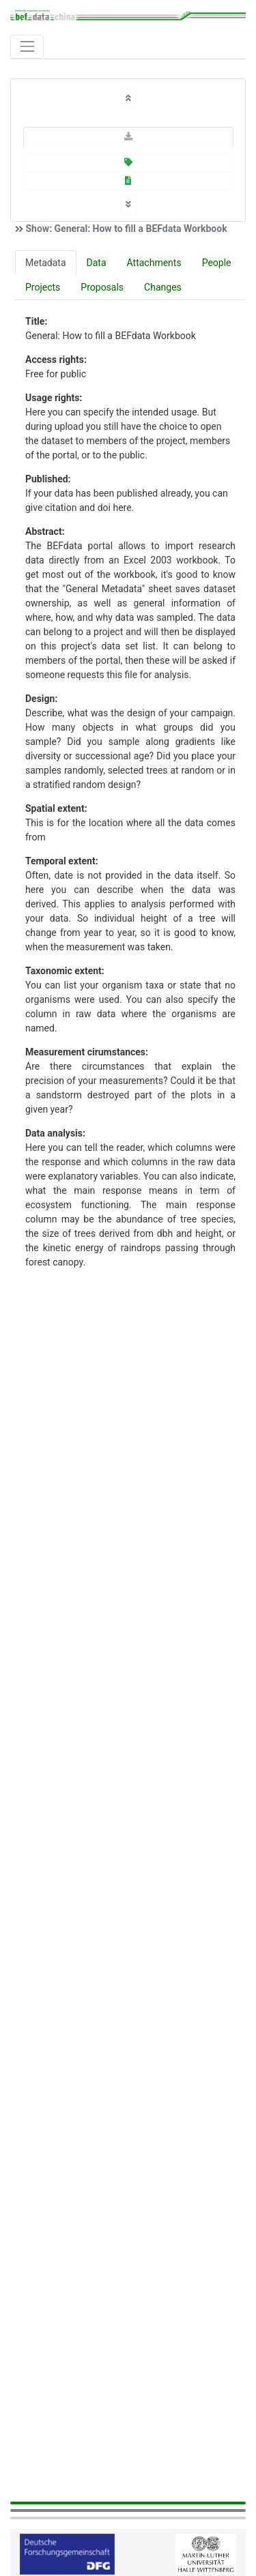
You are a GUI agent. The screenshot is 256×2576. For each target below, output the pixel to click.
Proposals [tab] (102, 287)
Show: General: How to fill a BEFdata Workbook (126, 228)
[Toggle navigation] (27, 47)
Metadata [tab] (45, 262)
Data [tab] (96, 262)
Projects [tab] (42, 287)
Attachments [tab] (154, 262)
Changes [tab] (163, 287)
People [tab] (216, 262)
